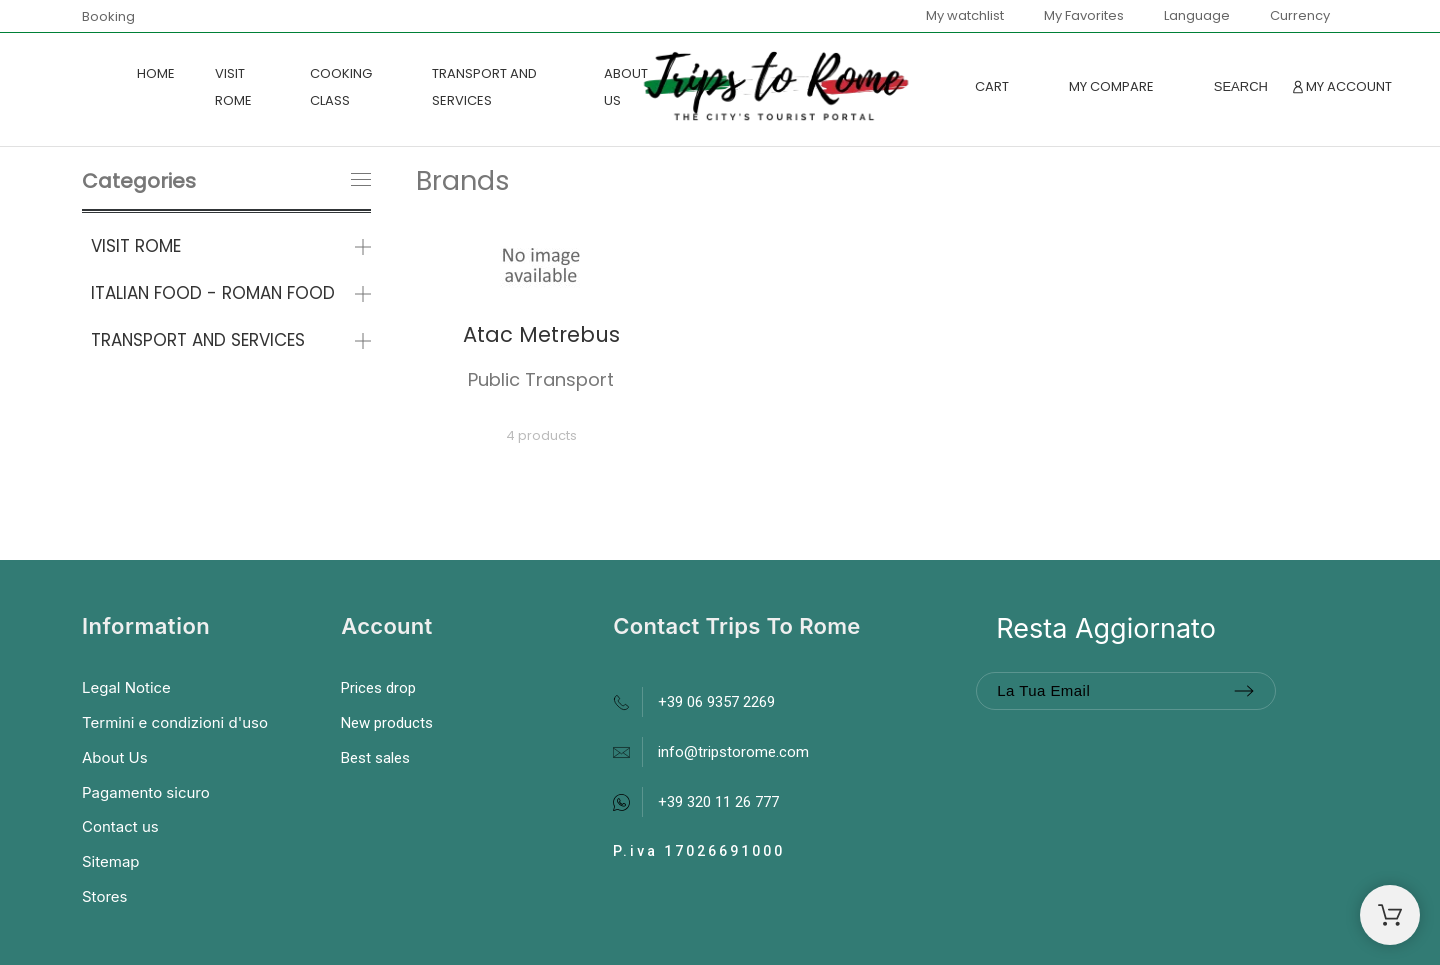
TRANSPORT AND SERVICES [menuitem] (484, 87)
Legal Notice (126, 687)
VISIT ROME (136, 246)
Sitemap (111, 861)
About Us (115, 757)
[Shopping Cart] (1390, 915)
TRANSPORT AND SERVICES (198, 340)
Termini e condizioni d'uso (175, 722)
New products (387, 723)
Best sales (375, 758)
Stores (104, 896)
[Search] (1241, 87)
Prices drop (378, 688)
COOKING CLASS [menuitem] (341, 87)
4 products (541, 435)
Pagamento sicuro (146, 792)
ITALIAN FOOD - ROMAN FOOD (213, 293)
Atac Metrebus (541, 334)
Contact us (120, 826)
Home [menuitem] (156, 73)
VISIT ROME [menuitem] (233, 87)
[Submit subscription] (1244, 691)
